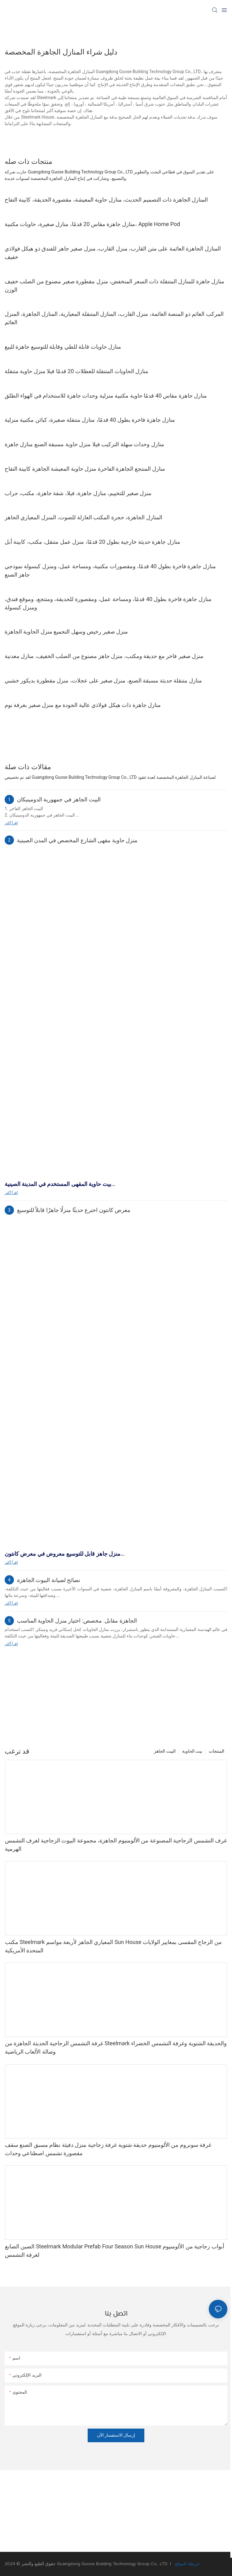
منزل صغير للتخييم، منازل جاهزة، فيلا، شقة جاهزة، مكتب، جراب (78, 493)
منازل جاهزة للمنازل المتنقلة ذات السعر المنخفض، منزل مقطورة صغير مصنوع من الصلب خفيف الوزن (114, 285)
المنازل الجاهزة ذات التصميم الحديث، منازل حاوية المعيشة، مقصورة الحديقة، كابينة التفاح (106, 199)
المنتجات (216, 1751)
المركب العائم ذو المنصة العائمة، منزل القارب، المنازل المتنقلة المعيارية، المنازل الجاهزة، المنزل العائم (114, 318)
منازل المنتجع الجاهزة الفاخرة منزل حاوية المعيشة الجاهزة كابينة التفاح (85, 468)
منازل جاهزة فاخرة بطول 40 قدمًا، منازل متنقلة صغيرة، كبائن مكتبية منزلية (90, 419)
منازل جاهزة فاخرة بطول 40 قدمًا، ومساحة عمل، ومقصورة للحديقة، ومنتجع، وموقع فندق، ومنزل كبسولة (108, 603)
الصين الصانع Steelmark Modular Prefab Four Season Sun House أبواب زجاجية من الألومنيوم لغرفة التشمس (114, 2250)
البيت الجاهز (164, 1751)
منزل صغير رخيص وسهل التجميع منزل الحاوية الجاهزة (66, 631)
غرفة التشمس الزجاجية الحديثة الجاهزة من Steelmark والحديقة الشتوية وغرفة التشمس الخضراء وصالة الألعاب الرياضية (116, 2047)
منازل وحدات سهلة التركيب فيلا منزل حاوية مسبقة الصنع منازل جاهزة (84, 444)
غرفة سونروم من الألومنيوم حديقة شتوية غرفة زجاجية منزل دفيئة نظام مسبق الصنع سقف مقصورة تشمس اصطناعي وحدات (108, 2149)
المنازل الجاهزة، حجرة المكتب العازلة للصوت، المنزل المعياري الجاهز (83, 517)
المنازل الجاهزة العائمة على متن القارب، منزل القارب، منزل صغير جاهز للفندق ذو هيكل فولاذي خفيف (113, 252)
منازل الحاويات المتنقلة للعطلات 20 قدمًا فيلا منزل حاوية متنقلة (76, 371)
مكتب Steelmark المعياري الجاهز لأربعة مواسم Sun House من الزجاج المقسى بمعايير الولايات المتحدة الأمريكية (113, 1946)
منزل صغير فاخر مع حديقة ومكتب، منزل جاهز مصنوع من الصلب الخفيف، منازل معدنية (104, 656)
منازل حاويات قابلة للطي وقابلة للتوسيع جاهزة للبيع (63, 346)
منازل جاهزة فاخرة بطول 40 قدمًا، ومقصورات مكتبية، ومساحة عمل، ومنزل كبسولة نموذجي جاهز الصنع (110, 570)
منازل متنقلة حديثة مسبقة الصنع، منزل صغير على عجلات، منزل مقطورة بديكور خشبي (103, 680)
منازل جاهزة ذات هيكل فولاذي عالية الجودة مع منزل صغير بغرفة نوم (83, 705)
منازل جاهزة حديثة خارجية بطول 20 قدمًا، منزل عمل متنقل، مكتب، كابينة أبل (92, 541)
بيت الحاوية (192, 1751)
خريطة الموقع (187, 2564)
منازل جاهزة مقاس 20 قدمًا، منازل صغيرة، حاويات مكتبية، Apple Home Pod (92, 224)
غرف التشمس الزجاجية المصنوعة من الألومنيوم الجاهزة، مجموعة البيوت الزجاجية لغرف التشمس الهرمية (116, 1844)
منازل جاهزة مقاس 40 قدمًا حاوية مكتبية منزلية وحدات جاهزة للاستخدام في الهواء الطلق (106, 395)
